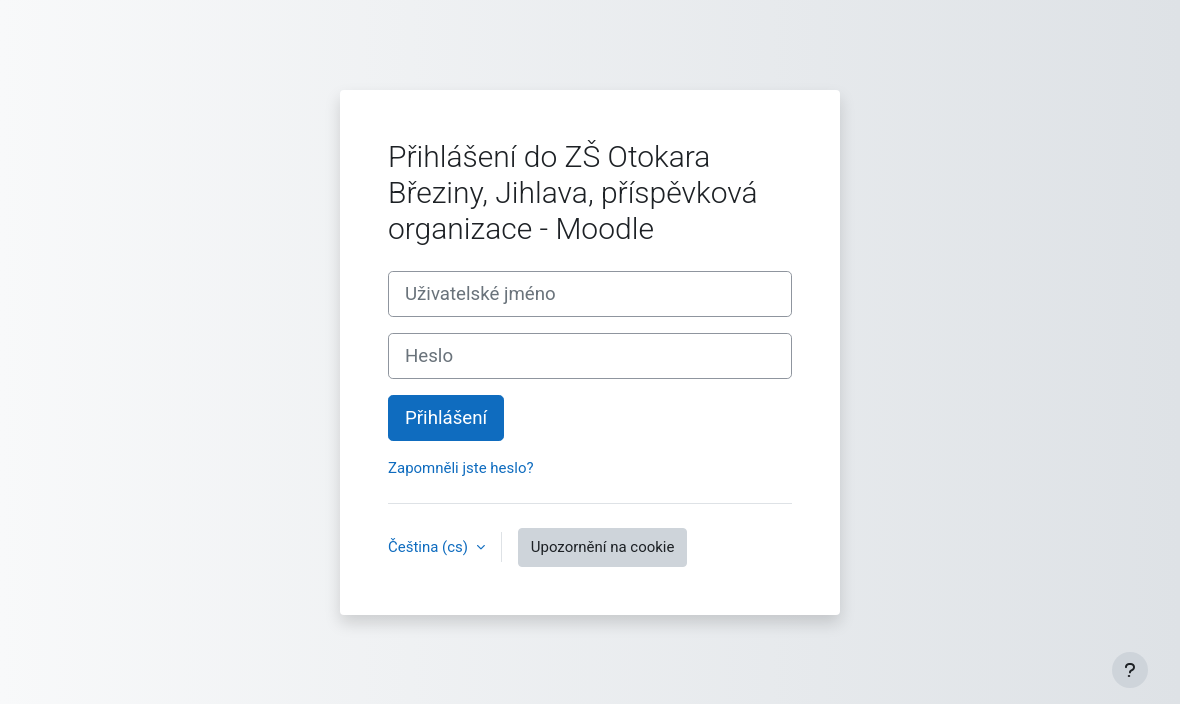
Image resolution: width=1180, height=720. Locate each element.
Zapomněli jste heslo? (461, 468)
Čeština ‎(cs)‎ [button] (430, 547)
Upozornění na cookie (603, 547)
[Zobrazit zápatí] (1130, 670)
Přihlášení (446, 418)
